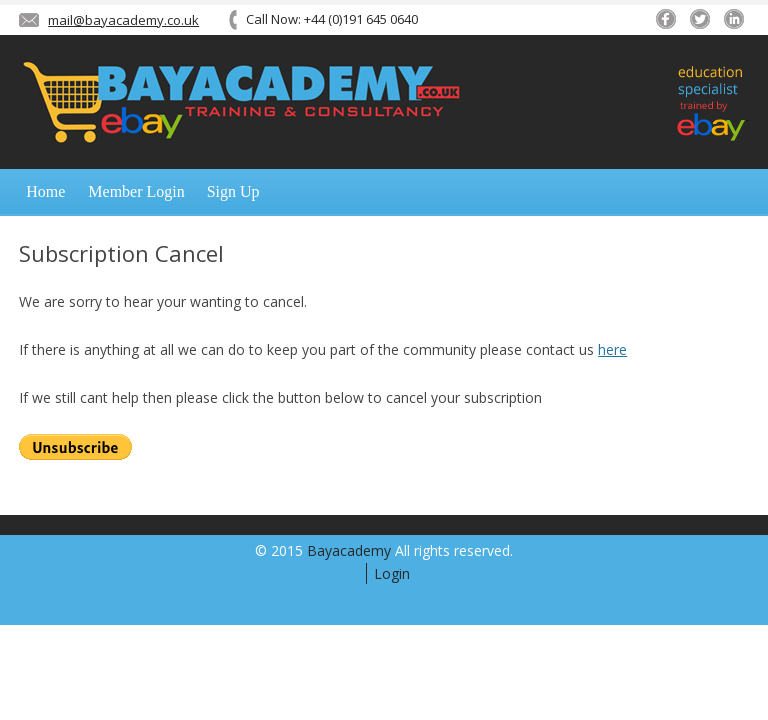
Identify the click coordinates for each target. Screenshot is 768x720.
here (612, 349)
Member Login (136, 191)
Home (45, 191)
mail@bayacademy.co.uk (123, 20)
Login (392, 573)
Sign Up (233, 191)
